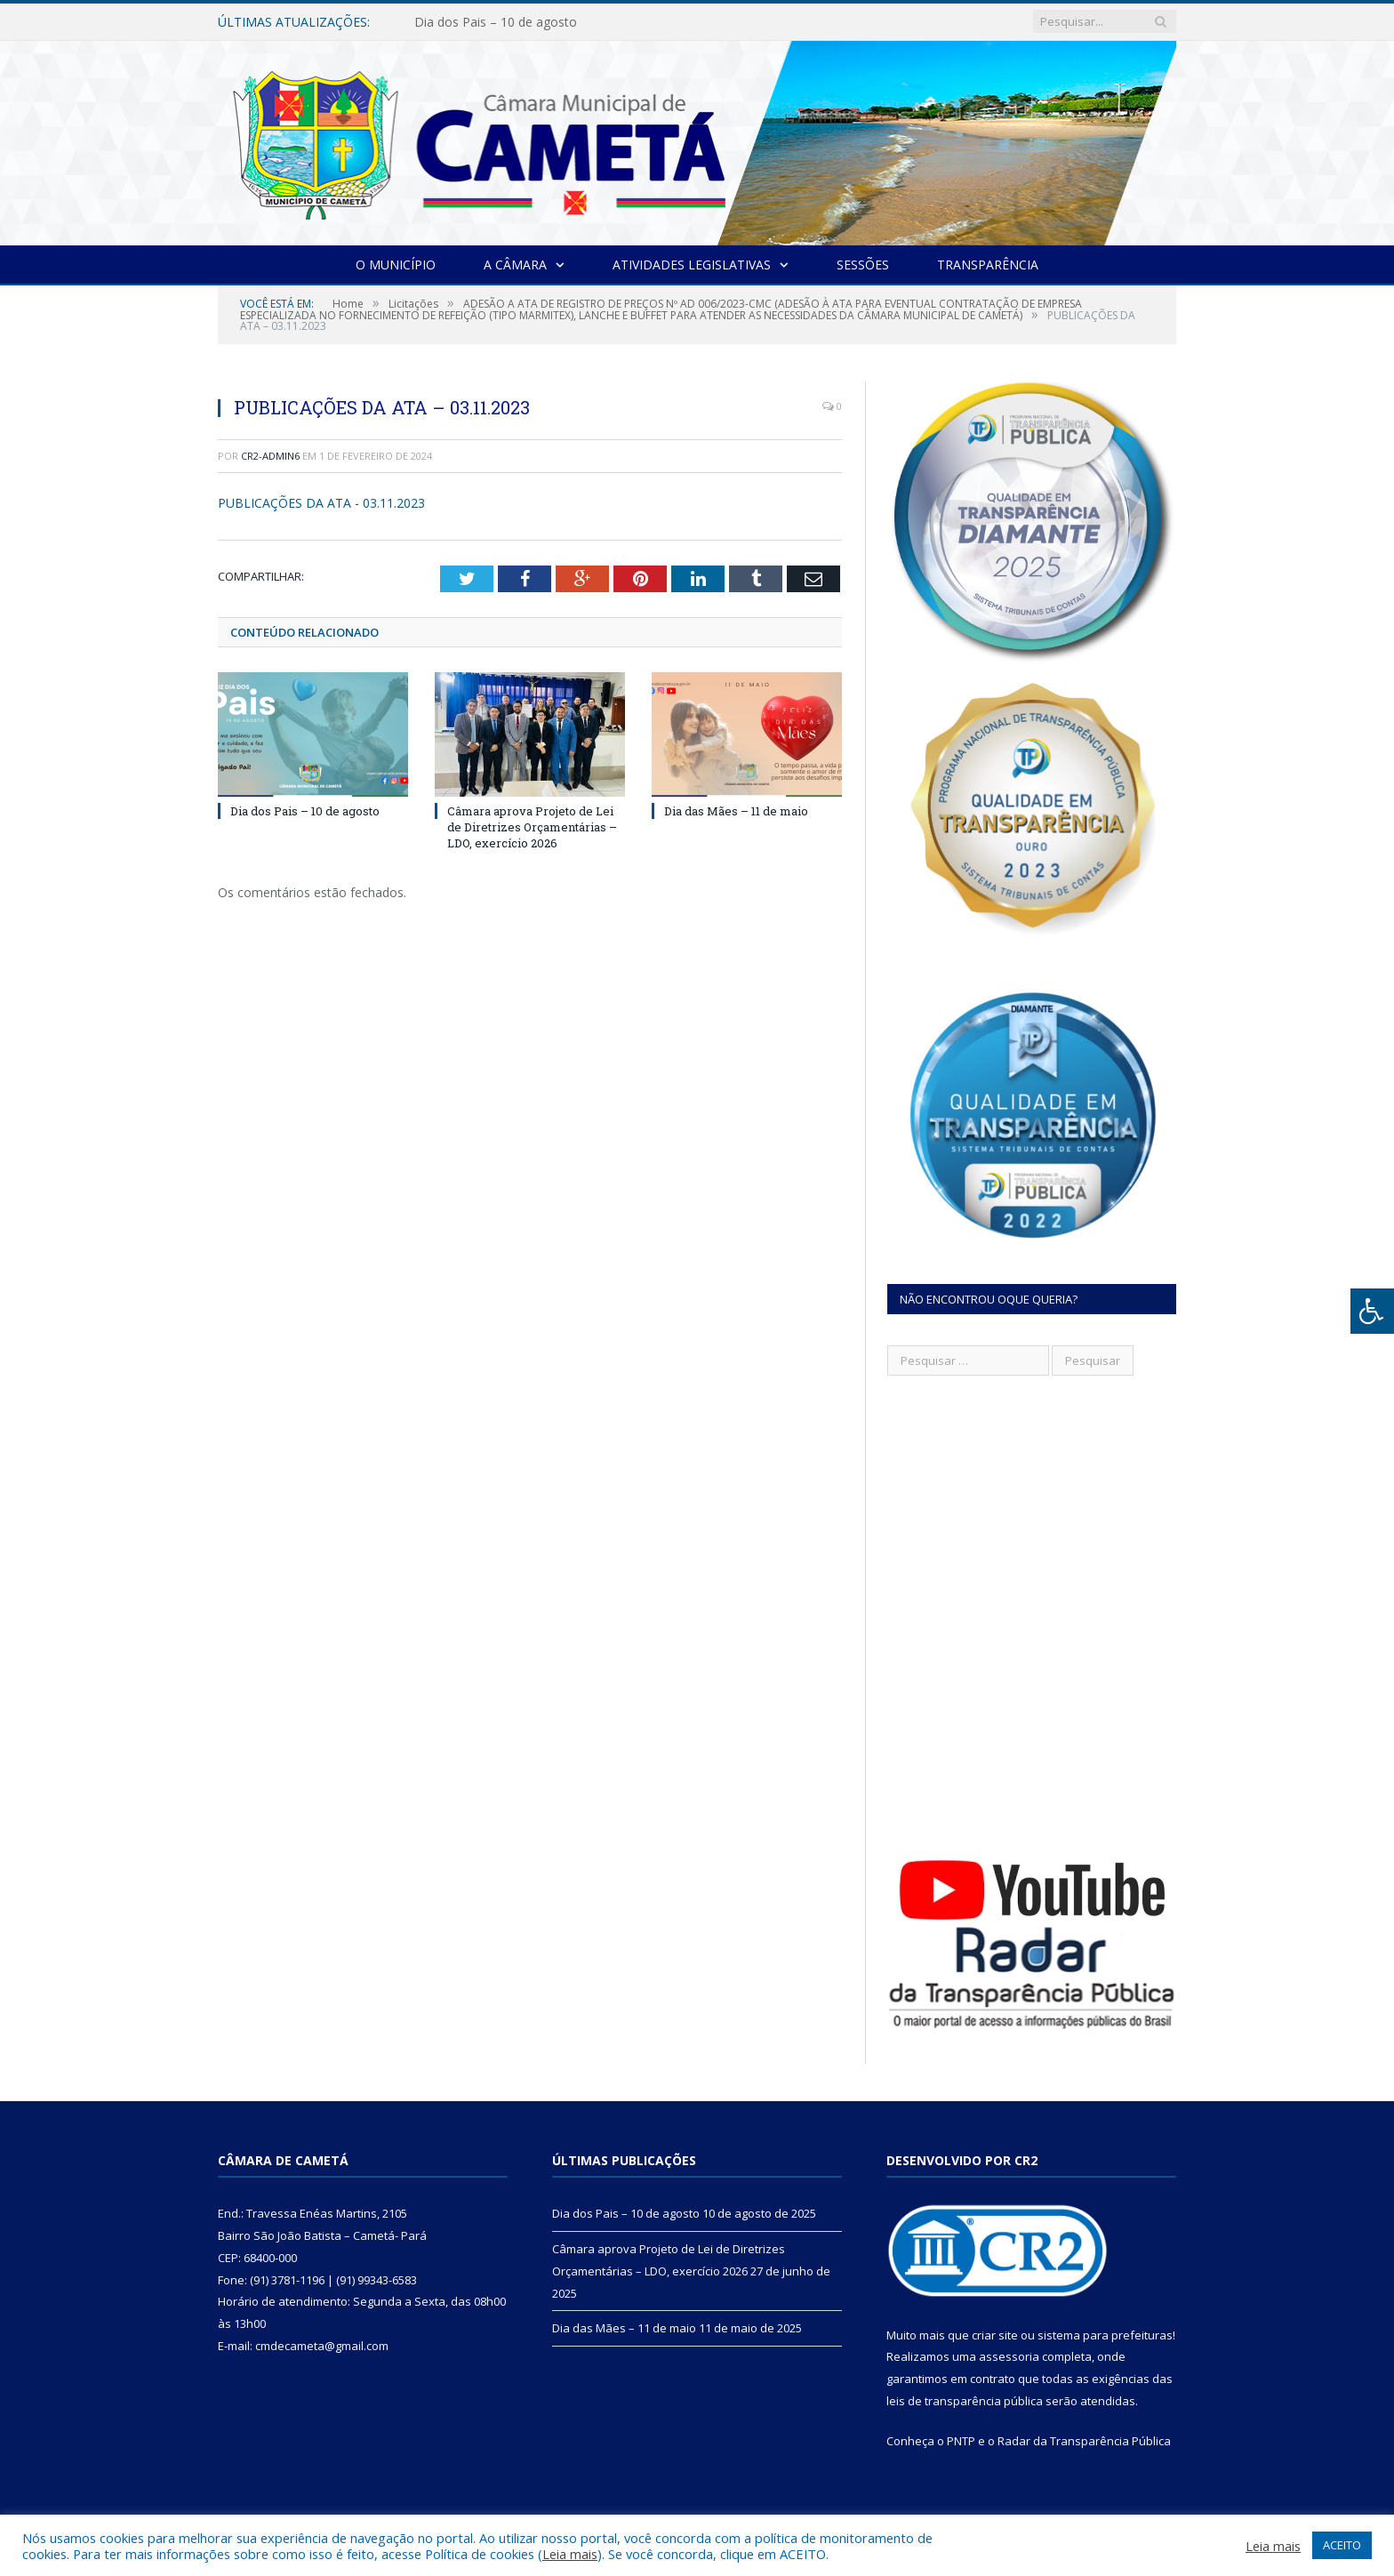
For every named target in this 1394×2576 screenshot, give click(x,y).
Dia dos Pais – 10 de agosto (495, 22)
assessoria (1009, 2356)
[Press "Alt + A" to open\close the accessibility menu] (1372, 1311)
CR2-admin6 (270, 455)
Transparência (987, 264)
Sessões (863, 264)
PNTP (961, 2441)
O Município (396, 264)
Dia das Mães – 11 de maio (736, 811)
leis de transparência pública (964, 2401)
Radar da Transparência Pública (1084, 2441)
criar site (995, 2335)
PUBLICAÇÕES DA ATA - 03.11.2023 (321, 502)
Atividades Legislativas (692, 264)
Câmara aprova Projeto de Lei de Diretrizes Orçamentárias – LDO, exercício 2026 (532, 827)
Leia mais (569, 2554)
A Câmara (515, 264)
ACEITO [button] (1342, 2545)
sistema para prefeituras (1105, 2335)
